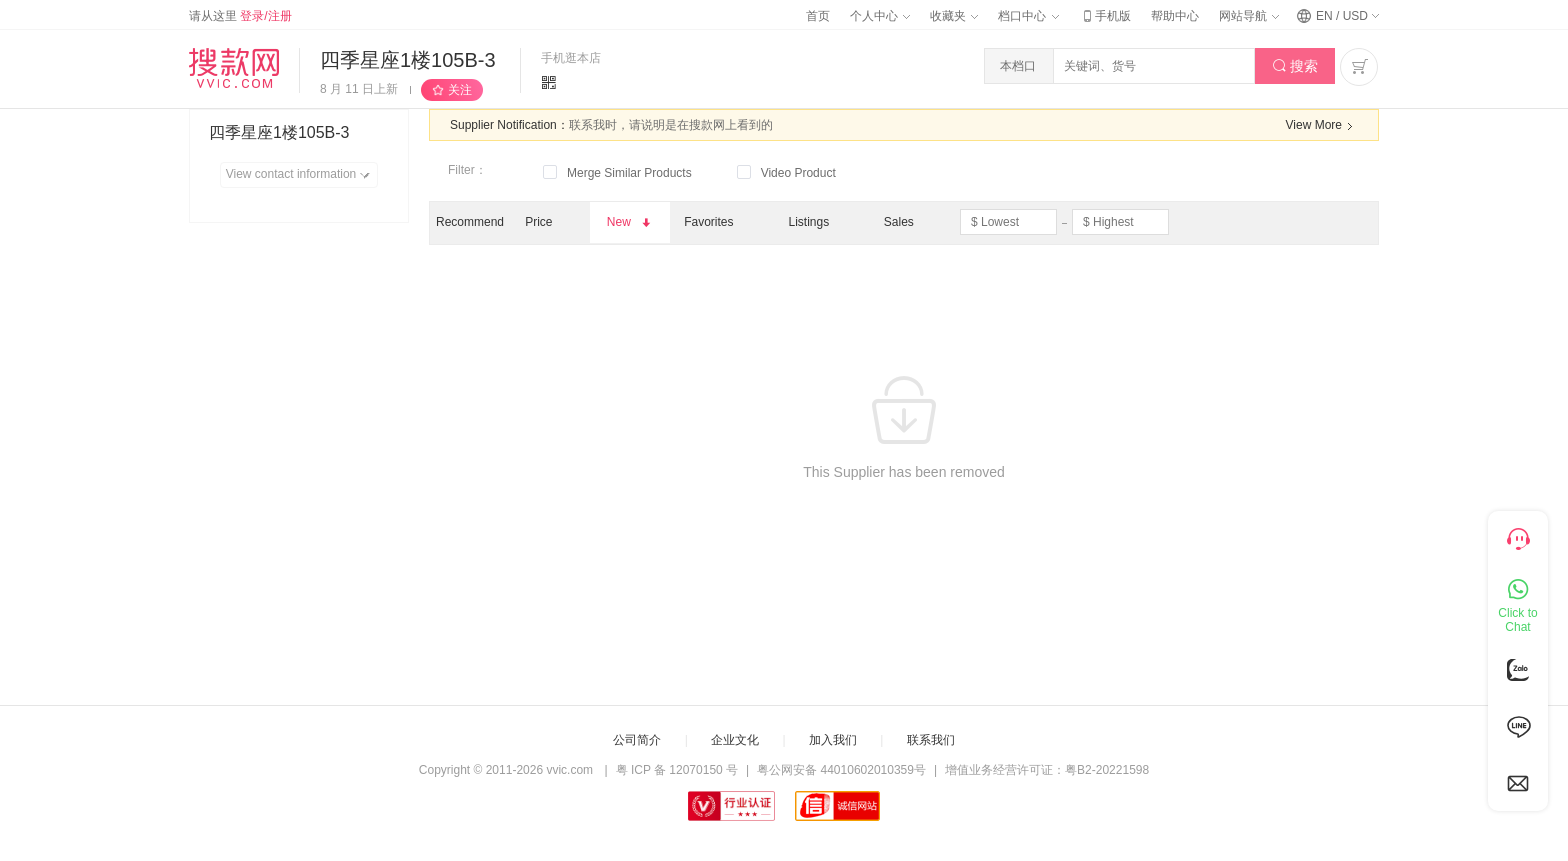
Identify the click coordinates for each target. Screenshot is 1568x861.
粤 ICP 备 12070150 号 (677, 770)
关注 (460, 90)
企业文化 (735, 740)
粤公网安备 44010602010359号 (841, 770)
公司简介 (637, 740)
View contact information (301, 175)
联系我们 (931, 740)
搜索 (1295, 66)
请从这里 (240, 16)
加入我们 (833, 740)
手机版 (1105, 16)
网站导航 (1249, 16)
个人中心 (880, 16)
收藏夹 (954, 16)
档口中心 (1028, 16)
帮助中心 (1175, 16)
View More (1322, 126)
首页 (818, 16)
